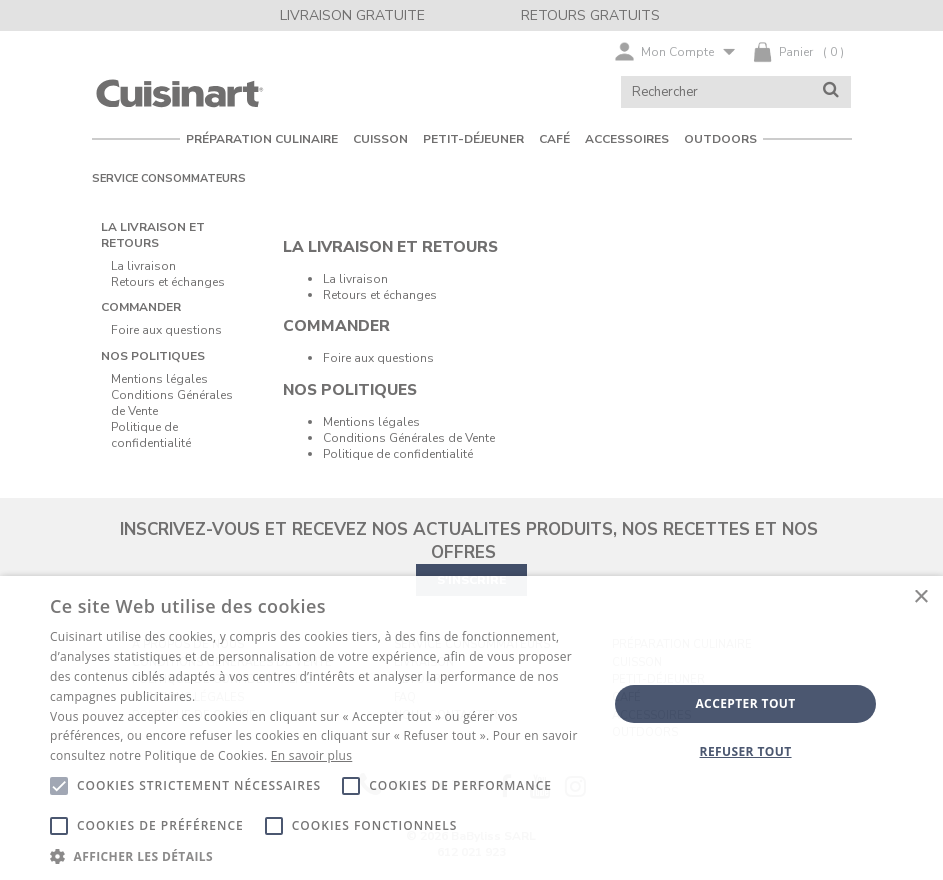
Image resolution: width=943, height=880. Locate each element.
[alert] (471, 728)
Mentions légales (371, 422)
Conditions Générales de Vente (409, 438)
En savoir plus (311, 755)
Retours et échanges (380, 295)
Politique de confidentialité (398, 454)
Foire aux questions (378, 358)
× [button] (920, 597)
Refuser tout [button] (746, 751)
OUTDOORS (720, 139)
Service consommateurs (169, 178)
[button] (320, 855)
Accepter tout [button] (745, 703)
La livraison (355, 279)
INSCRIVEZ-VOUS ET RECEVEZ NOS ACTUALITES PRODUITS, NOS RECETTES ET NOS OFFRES (469, 541)
